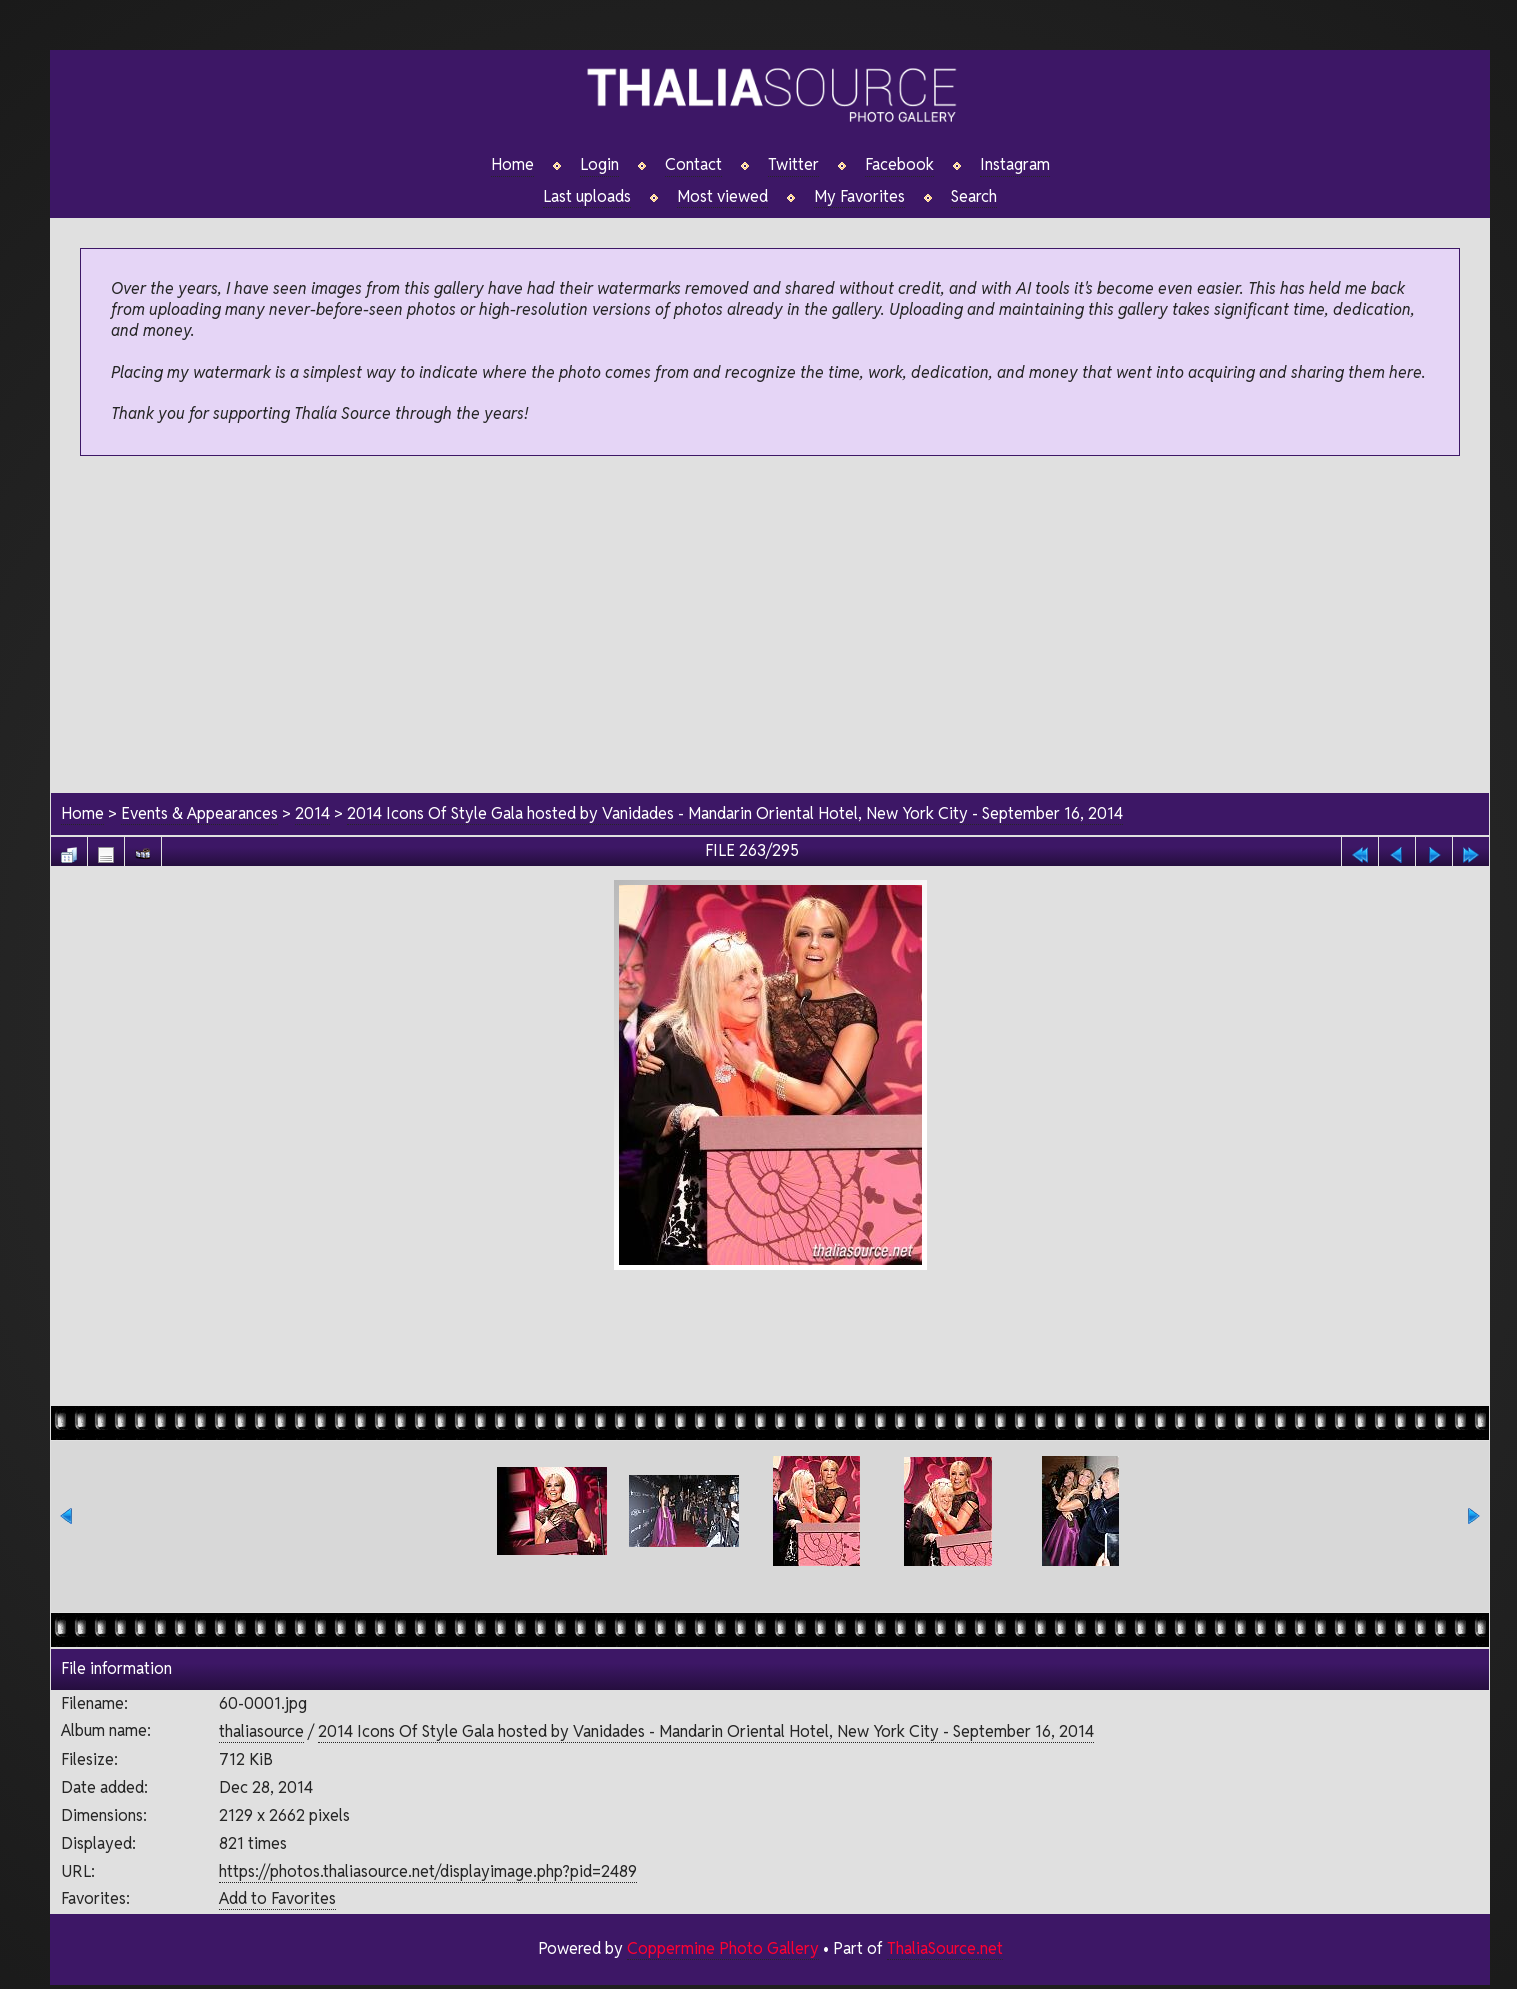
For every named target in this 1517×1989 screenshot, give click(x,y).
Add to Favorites (277, 1899)
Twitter (793, 165)
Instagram (1015, 165)
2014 (312, 813)
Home (512, 165)
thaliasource (261, 1732)
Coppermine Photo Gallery (722, 1948)
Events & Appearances (199, 813)
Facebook (899, 165)
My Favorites (859, 197)
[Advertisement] (770, 626)
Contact (693, 165)
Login (599, 165)
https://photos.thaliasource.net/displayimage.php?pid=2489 (428, 1871)
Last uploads (587, 197)
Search (974, 197)
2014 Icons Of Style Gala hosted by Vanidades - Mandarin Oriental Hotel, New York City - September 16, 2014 (736, 813)
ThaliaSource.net (944, 1948)
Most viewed (722, 197)
